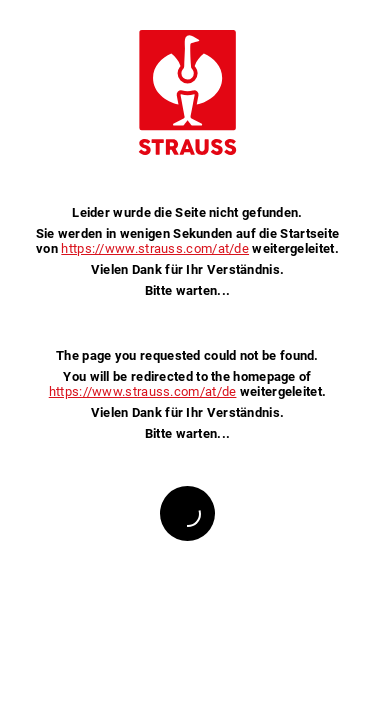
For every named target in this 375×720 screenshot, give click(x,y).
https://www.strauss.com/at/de (155, 248)
